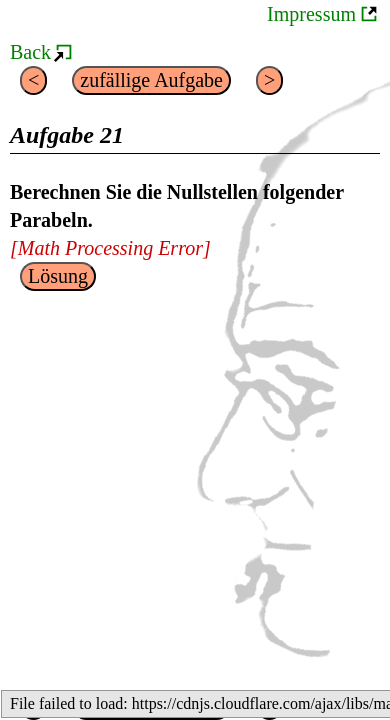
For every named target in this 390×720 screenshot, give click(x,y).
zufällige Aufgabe (151, 80)
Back (30, 52)
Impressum (311, 14)
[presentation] (110, 248)
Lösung (58, 276)
